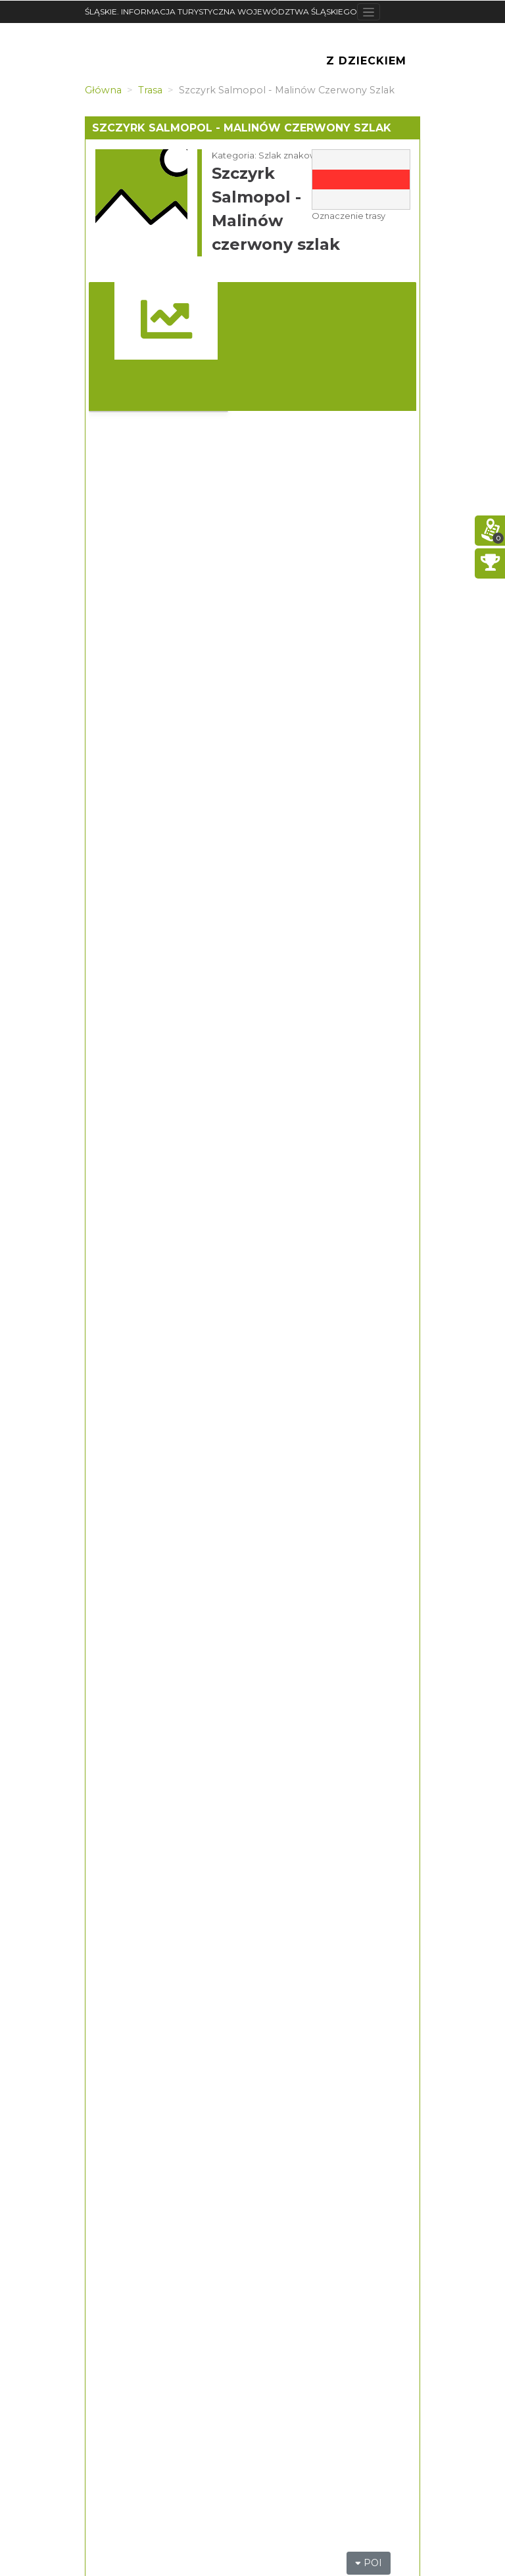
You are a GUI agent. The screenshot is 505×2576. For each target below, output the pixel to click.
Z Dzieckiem (366, 61)
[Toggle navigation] (368, 11)
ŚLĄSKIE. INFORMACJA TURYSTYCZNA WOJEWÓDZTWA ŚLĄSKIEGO (221, 11)
